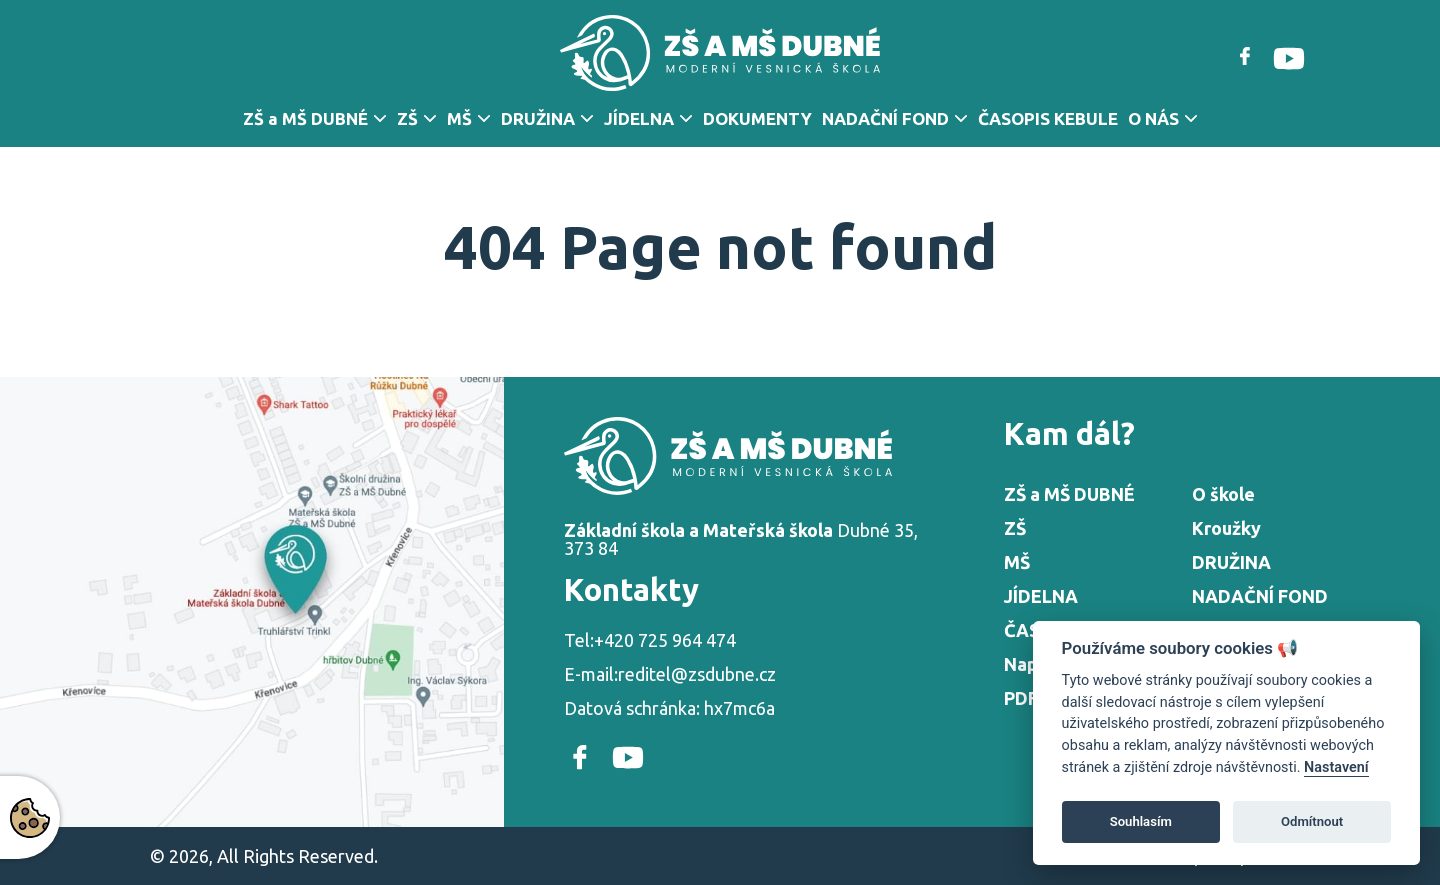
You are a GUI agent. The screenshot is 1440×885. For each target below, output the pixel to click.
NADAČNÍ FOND (885, 118)
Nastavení (1336, 767)
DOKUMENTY (757, 118)
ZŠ (407, 118)
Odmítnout (1312, 821)
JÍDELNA (639, 118)
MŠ (459, 118)
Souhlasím (1141, 821)
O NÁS (1153, 118)
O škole (1223, 494)
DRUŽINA (538, 118)
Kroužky (1226, 528)
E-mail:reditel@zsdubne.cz (670, 674)
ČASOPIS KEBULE (1048, 118)
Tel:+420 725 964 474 (650, 640)
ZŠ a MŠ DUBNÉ (305, 118)
